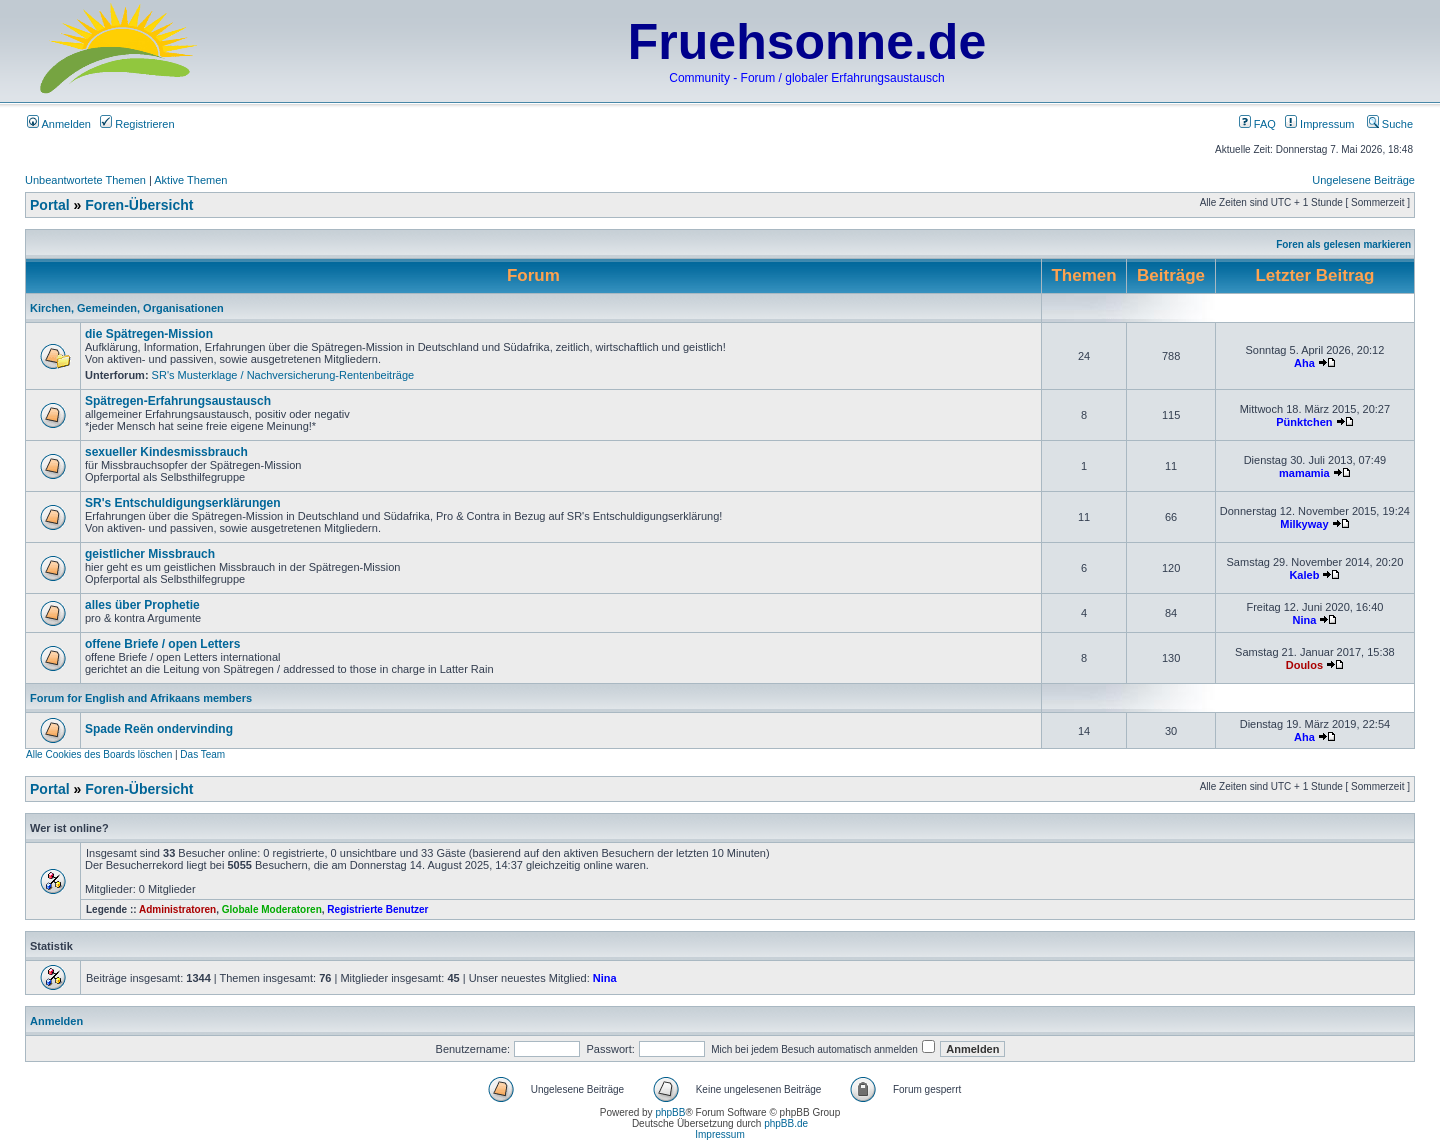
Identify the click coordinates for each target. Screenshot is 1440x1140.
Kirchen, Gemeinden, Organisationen (127, 308)
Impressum (1319, 124)
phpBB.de (786, 1123)
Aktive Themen (190, 180)
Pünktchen (1304, 422)
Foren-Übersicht (139, 205)
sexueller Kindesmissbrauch (166, 452)
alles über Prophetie (142, 605)
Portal (50, 205)
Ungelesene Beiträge (1363, 180)
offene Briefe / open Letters (162, 644)
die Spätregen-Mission (149, 334)
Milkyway (1304, 524)
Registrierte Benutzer (377, 909)
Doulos (1304, 665)
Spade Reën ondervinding (159, 729)
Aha (1304, 363)
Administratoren (177, 909)
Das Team (202, 754)
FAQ (1257, 124)
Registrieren (137, 124)
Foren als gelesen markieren (1343, 244)
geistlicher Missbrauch (150, 554)
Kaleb (1304, 575)
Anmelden (59, 124)
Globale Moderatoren (272, 909)
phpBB (670, 1112)
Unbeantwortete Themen (85, 180)
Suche (1390, 124)
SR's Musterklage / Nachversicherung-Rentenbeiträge (283, 375)
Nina (1304, 620)
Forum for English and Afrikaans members (141, 698)
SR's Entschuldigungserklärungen (183, 503)
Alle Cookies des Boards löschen (99, 754)
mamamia (1304, 473)
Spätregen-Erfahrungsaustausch (178, 401)
